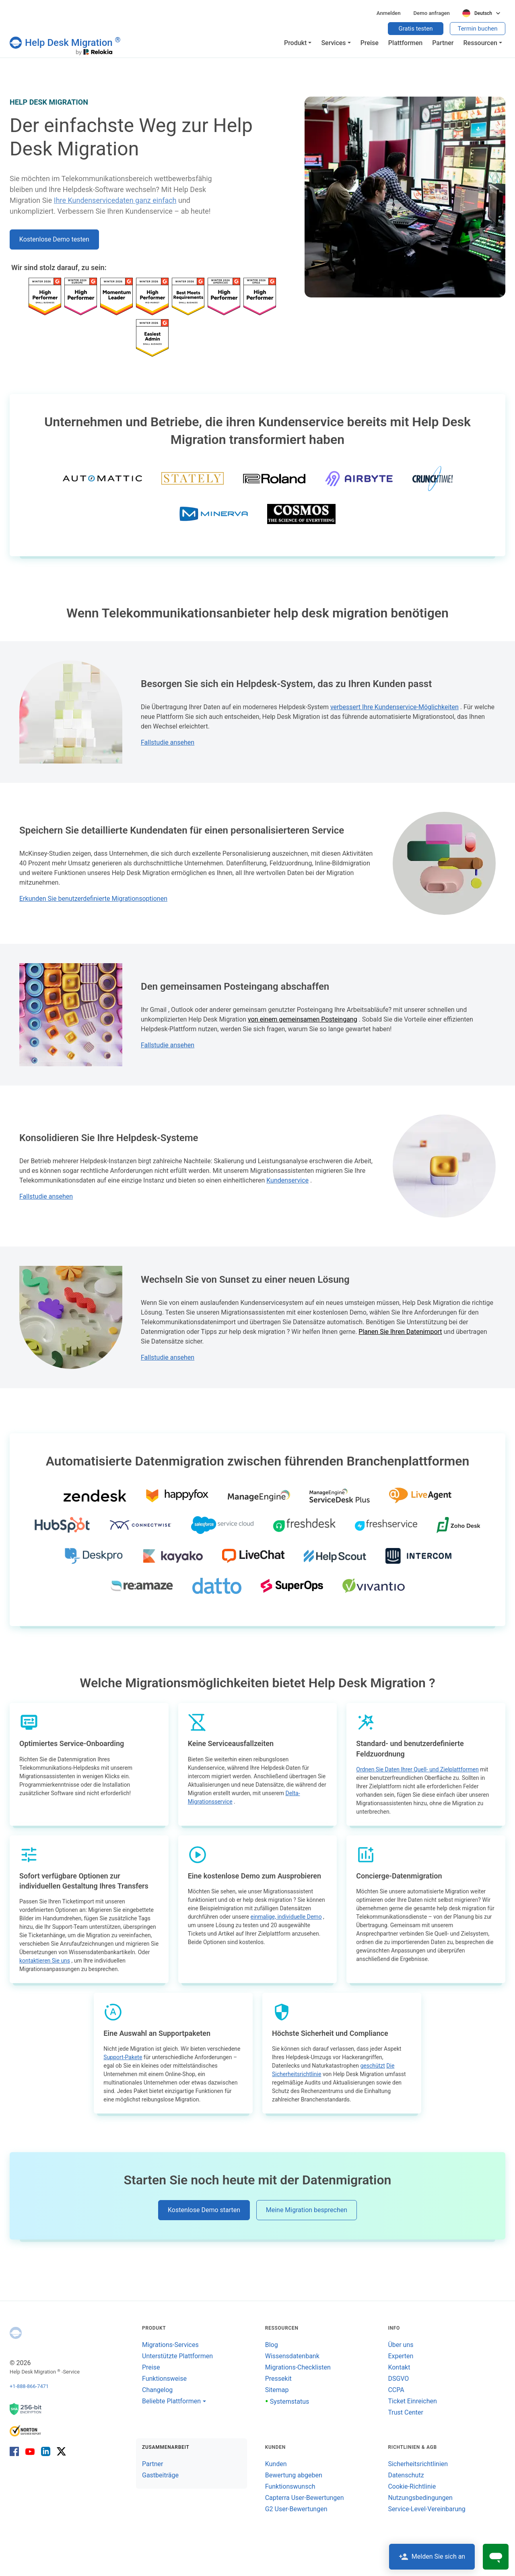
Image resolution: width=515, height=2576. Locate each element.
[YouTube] (30, 2451)
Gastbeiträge (160, 2475)
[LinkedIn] (46, 2451)
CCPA (396, 2390)
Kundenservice (287, 1180)
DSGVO (398, 2378)
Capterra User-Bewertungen (304, 2498)
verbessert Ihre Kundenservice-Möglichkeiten (394, 707)
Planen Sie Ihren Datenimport (400, 1331)
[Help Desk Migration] (65, 43)
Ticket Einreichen (412, 2401)
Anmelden (389, 13)
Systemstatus (287, 2401)
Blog (271, 2345)
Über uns (400, 2345)
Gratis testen (416, 28)
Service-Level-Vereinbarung (426, 2509)
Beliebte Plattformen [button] (171, 2401)
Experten (400, 2356)
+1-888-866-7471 (29, 2386)
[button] (298, 43)
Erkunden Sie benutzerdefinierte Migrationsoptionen (93, 898)
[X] (60, 2451)
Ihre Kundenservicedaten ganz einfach (115, 200)
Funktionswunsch (290, 2486)
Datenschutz (406, 2475)
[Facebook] (16, 2451)
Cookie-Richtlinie (412, 2486)
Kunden (276, 2464)
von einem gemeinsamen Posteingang (302, 1019)
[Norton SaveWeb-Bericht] (26, 2430)
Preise (151, 2367)
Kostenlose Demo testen (54, 239)
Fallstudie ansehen (167, 742)
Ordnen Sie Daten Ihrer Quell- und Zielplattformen (417, 1769)
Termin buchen (477, 28)
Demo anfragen (432, 13)
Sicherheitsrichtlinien (418, 2464)
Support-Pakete (122, 2057)
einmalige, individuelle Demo (286, 1916)
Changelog (157, 2390)
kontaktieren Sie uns (44, 1960)
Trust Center (405, 2412)
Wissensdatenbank (292, 2356)
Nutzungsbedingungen (420, 2498)
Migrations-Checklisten (298, 2367)
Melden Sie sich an (432, 2557)
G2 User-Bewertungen (296, 2509)
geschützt (372, 2065)
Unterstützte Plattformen (177, 2356)
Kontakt (399, 2367)
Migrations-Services (170, 2345)
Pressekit (278, 2378)
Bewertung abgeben (293, 2475)
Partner (152, 2464)
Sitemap (277, 2390)
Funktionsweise (164, 2378)
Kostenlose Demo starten (204, 2210)
